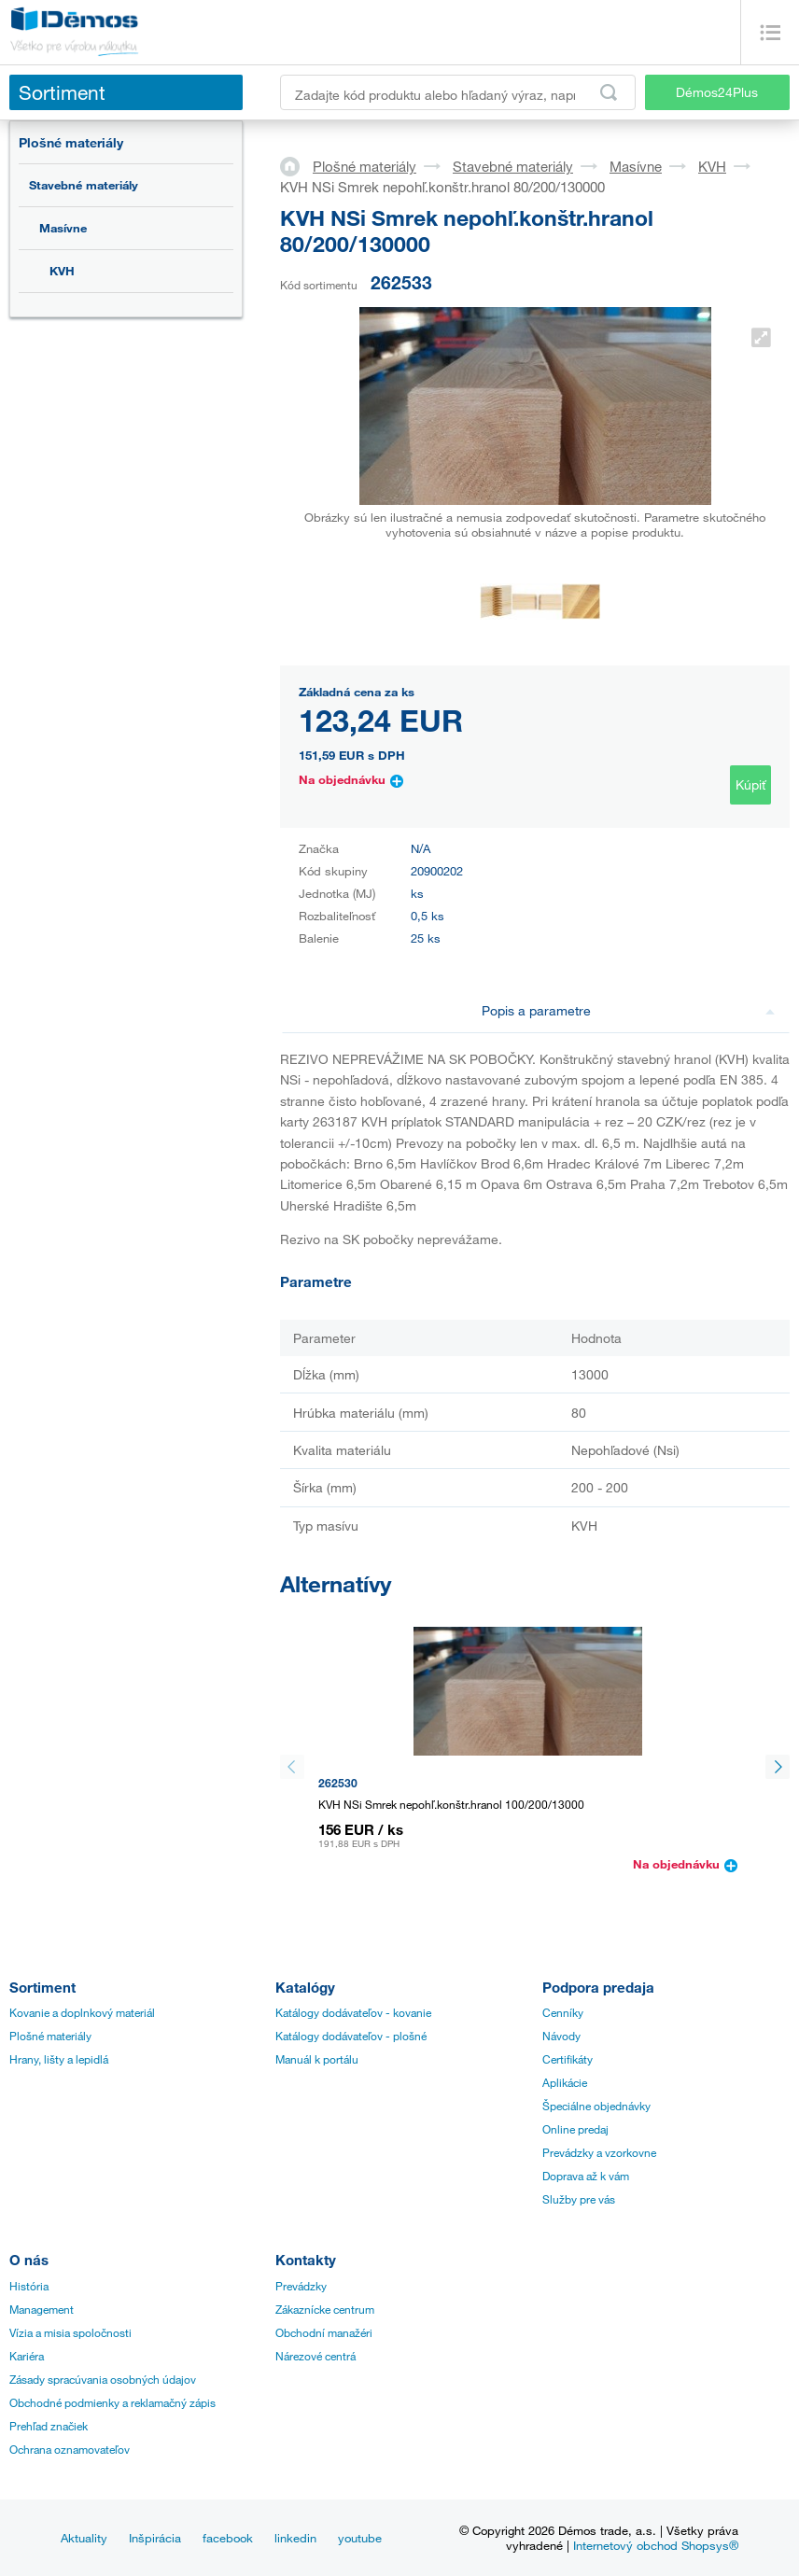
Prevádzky (301, 2285)
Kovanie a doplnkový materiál (82, 2012)
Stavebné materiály (83, 184)
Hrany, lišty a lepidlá (58, 2058)
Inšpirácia (155, 2537)
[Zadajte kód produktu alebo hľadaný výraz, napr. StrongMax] (458, 92)
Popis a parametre (629, 1010)
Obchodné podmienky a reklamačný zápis (112, 2402)
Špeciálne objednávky (596, 2105)
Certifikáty (567, 2058)
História (29, 2285)
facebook (228, 2537)
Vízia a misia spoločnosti (70, 2332)
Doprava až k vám (585, 2175)
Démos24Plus (717, 92)
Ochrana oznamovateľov (69, 2449)
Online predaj (575, 2128)
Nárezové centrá (315, 2355)
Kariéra (26, 2355)
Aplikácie (564, 2082)
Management (41, 2309)
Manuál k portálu (316, 2058)
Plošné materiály (71, 142)
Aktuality (84, 2537)
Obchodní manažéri (323, 2332)
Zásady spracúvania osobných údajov (102, 2379)
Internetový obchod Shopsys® (655, 2545)
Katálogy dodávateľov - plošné (351, 2035)
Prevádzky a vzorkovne (599, 2152)
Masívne (63, 227)
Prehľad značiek (48, 2425)
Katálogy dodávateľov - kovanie (353, 2012)
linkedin (295, 2537)
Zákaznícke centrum (324, 2309)
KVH (62, 270)
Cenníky (562, 2012)
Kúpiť (750, 784)
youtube (360, 2537)
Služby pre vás (578, 2198)
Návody (561, 2035)
